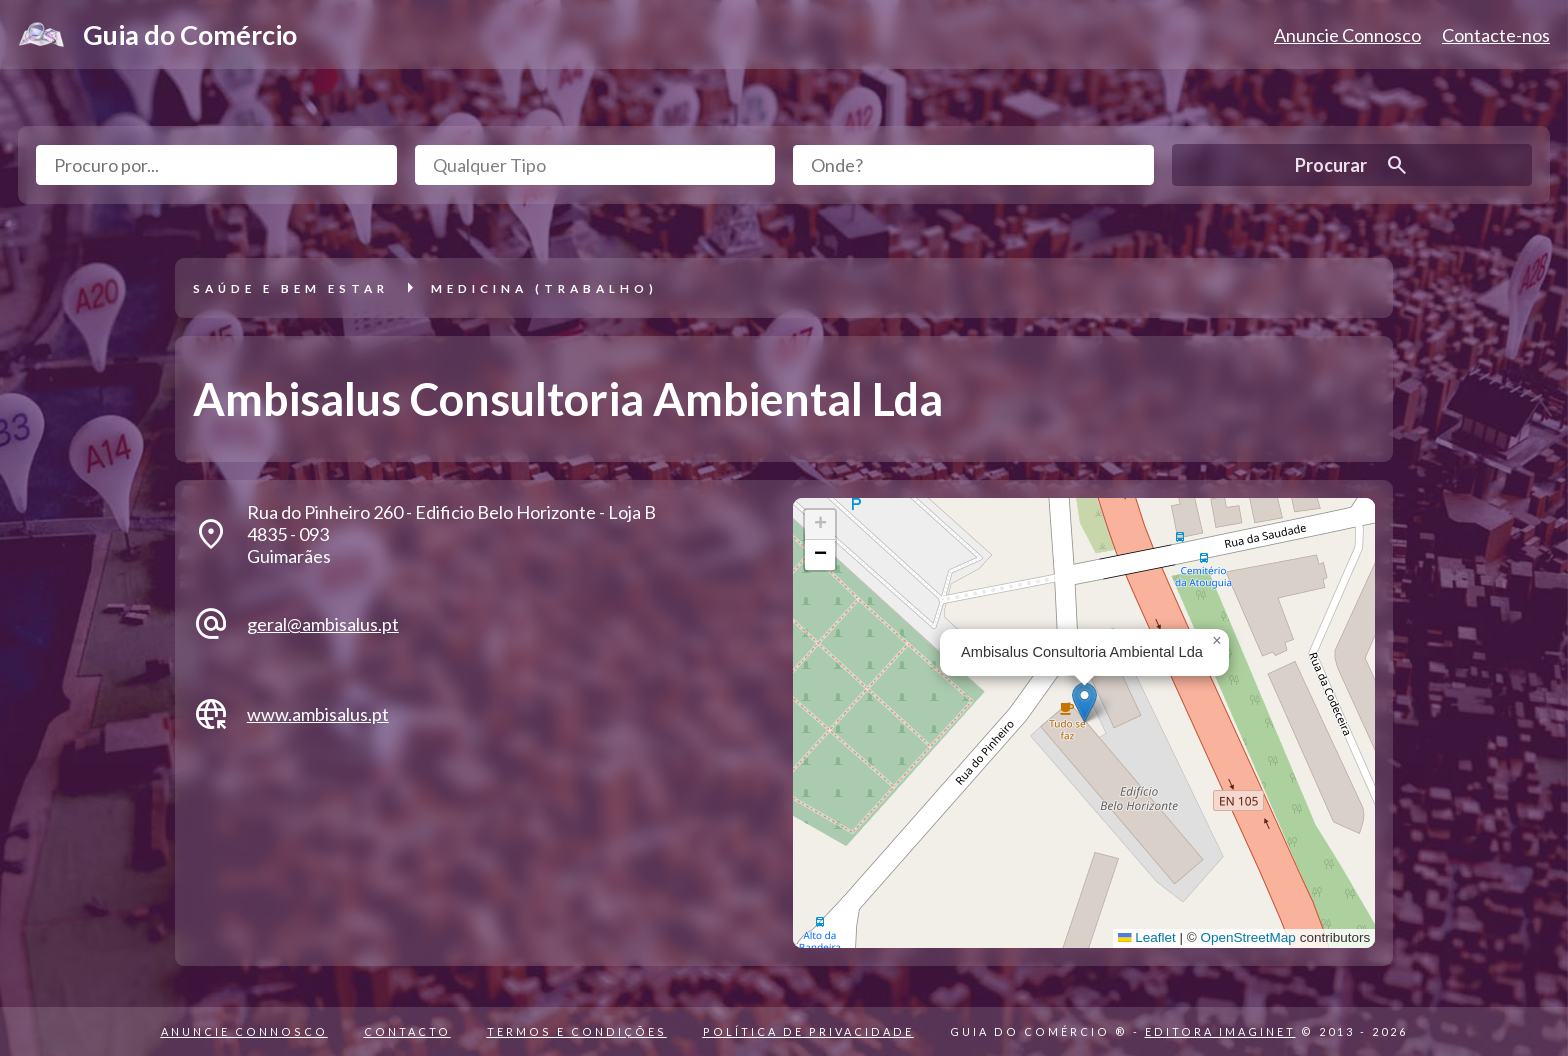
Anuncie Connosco (1347, 35)
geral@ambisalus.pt (323, 624)
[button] (1084, 702)
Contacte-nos (1496, 35)
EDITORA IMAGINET (1220, 1031)
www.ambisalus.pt (318, 714)
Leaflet (1147, 937)
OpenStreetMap (1248, 937)
